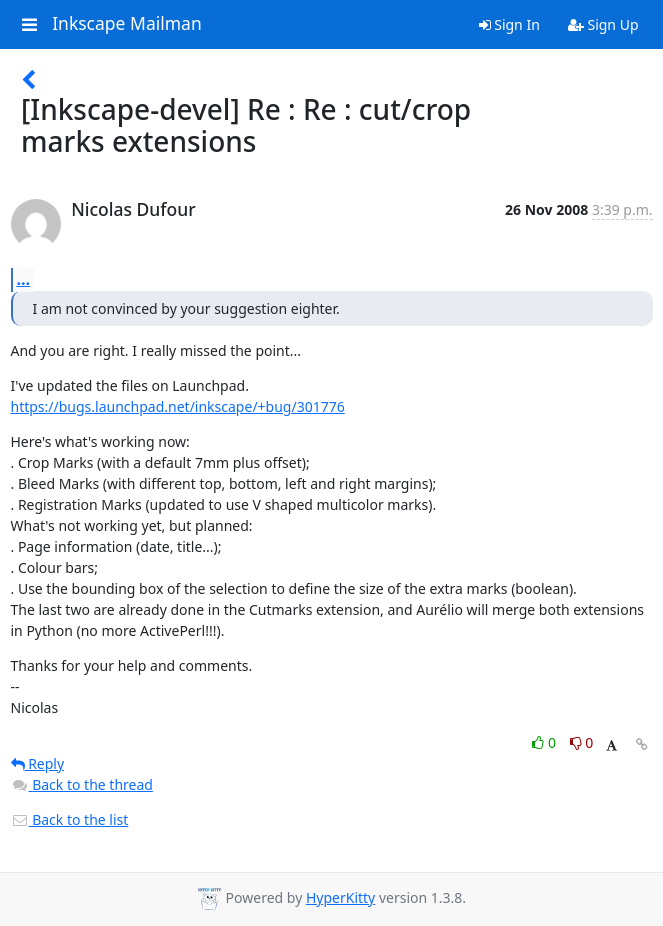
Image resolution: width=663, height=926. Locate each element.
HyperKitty (340, 897)
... (24, 279)
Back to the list (70, 819)
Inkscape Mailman (127, 24)
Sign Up (603, 24)
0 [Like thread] (545, 742)
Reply (38, 763)
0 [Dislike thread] (582, 742)
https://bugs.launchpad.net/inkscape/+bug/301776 (178, 406)
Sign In (509, 24)
